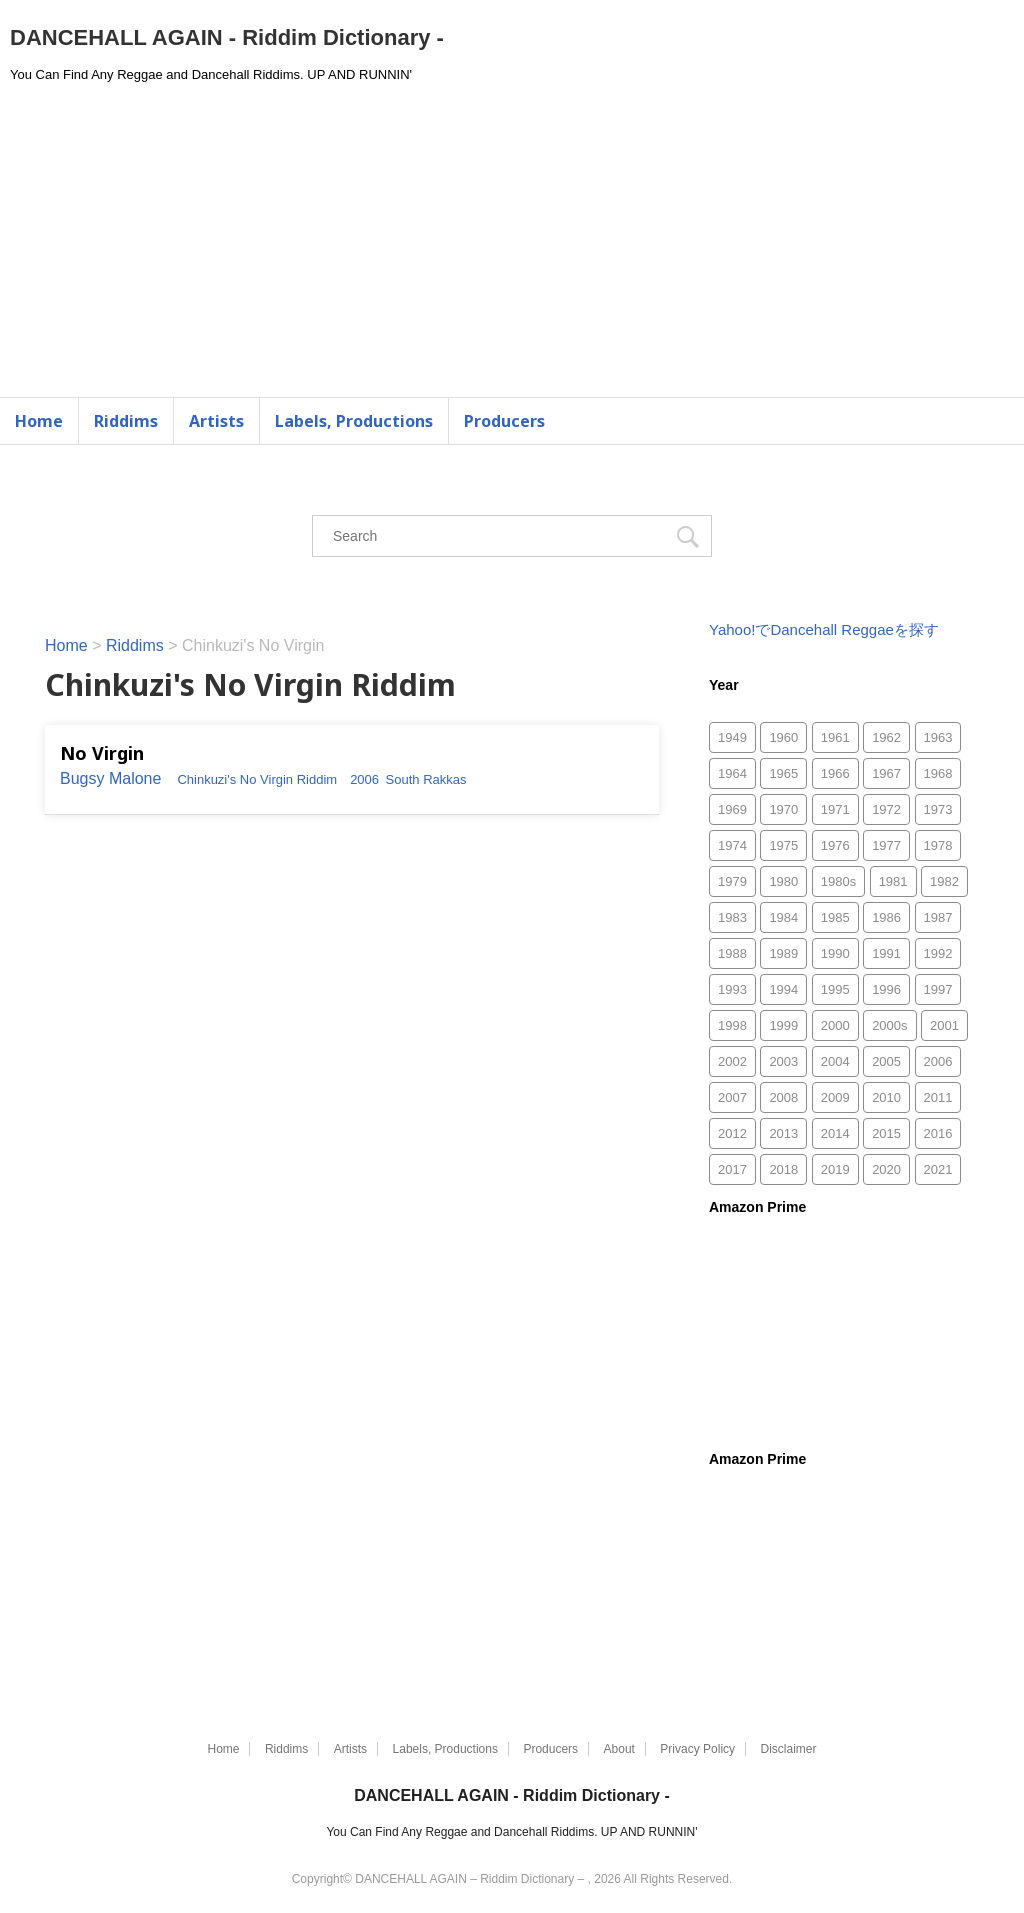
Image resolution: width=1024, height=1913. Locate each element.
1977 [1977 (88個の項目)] (886, 845)
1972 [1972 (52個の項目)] (886, 809)
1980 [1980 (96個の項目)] (783, 881)
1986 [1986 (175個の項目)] (886, 917)
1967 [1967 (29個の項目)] (886, 773)
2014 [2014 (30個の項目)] (835, 1133)
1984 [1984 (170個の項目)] (783, 917)
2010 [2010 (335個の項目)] (886, 1097)
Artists (216, 421)
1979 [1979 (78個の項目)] (732, 881)
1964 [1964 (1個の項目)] (732, 773)
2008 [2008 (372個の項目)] (783, 1097)
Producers (504, 421)
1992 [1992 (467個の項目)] (938, 953)
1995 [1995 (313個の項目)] (835, 989)
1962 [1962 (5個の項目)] (886, 737)
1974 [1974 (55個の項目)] (732, 845)
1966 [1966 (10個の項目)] (835, 773)
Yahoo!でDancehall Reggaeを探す (824, 629)
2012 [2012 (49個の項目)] (732, 1133)
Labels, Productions (354, 421)
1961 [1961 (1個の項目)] (835, 737)
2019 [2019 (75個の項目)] (835, 1169)
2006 (364, 779)
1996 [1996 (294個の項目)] (886, 989)
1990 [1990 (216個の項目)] (835, 953)
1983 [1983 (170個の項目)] (732, 917)
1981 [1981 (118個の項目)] (893, 881)
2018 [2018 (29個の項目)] (783, 1169)
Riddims (126, 421)
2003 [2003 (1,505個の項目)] (783, 1061)
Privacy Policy (697, 1749)
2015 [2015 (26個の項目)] (886, 1133)
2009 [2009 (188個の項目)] (835, 1097)
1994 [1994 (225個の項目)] (783, 989)
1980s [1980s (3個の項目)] (838, 881)
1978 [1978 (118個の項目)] (938, 845)
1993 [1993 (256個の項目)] (732, 989)
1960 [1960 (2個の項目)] (783, 737)
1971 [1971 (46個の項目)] (835, 809)
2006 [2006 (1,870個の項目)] (938, 1061)
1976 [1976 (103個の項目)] (835, 845)
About (619, 1749)
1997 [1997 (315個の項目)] (938, 989)
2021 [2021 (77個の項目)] (938, 1169)
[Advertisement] (512, 247)
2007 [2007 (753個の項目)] (732, 1097)
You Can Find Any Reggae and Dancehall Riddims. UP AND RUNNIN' (511, 1832)
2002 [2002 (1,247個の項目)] (732, 1061)
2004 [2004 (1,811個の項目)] (835, 1061)
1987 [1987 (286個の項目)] (938, 917)
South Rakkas (426, 779)
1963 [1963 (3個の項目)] (938, 737)
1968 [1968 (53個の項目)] (938, 773)
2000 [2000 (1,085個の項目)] (835, 1025)
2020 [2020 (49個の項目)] (886, 1169)
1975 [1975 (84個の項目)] (783, 845)
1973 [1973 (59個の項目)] (938, 809)
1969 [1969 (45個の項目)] (732, 809)
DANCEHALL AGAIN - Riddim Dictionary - (227, 37)
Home (39, 421)
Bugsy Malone (110, 778)
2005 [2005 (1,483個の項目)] (886, 1061)
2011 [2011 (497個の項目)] (938, 1097)
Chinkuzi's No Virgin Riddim (257, 779)
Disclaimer (789, 1749)
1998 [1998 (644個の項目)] (732, 1025)
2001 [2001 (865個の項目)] (944, 1025)
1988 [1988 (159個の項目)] (732, 953)
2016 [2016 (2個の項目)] (938, 1133)
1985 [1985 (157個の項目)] (835, 917)
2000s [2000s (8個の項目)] (889, 1025)
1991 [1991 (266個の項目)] (886, 953)
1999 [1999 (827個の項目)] (783, 1025)
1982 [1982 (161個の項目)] (944, 881)
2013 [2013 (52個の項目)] (783, 1133)
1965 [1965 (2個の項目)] (783, 773)
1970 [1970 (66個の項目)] (783, 809)
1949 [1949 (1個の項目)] (732, 737)
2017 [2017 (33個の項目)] (732, 1169)
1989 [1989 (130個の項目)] (783, 953)
